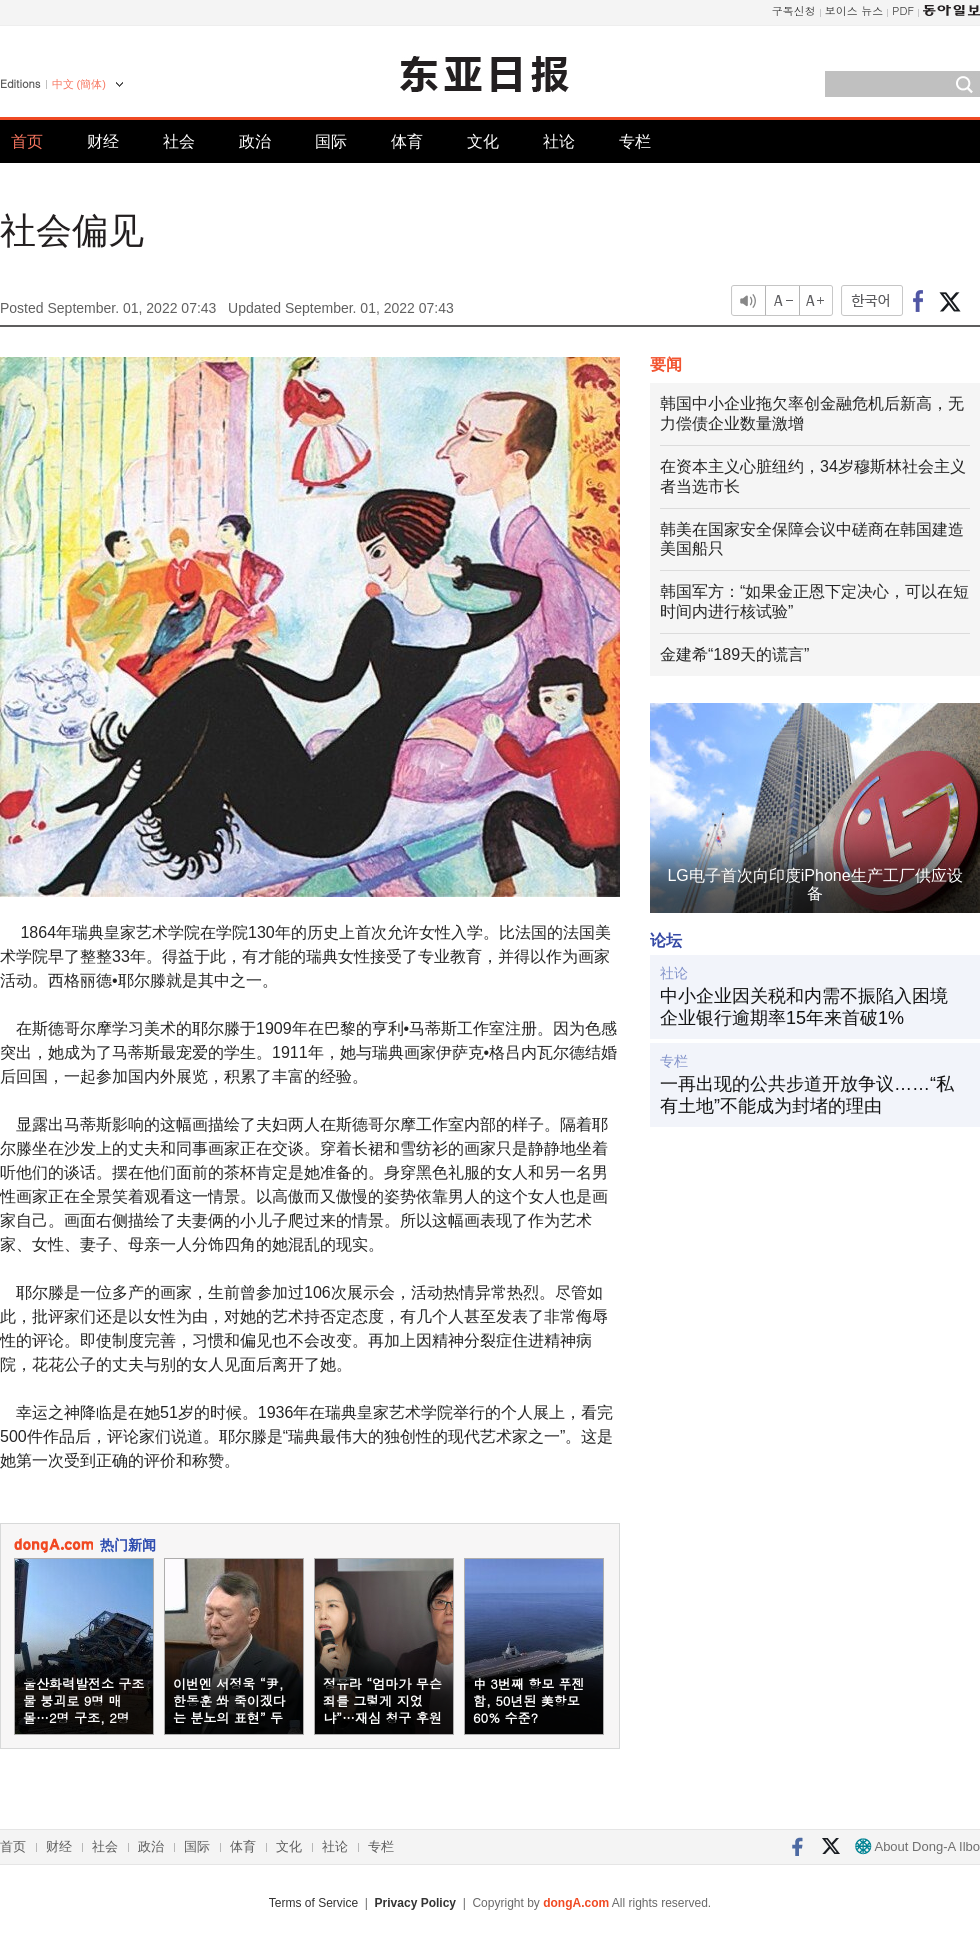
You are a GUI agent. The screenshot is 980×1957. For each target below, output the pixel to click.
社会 (179, 141)
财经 (103, 141)
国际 (331, 141)
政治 (255, 141)
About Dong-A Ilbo (917, 1846)
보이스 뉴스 (854, 10)
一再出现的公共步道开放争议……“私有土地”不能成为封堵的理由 (807, 1095)
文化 (483, 141)
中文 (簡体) (79, 84)
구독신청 (794, 10)
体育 (407, 141)
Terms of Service (313, 1903)
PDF (903, 10)
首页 (27, 141)
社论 (559, 141)
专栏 (635, 141)
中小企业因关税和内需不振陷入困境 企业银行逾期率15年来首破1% (804, 1007)
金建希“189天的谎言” (734, 654)
